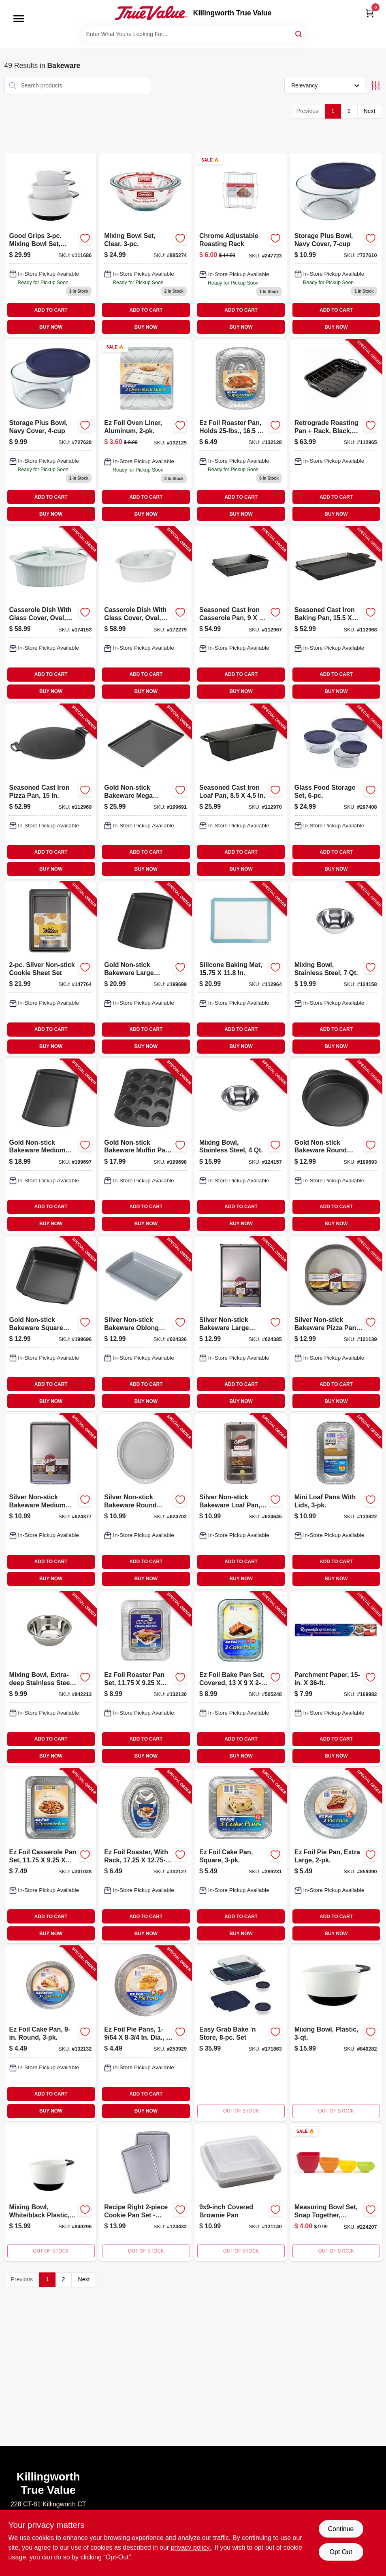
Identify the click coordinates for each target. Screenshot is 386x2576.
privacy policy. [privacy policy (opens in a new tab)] (191, 2547)
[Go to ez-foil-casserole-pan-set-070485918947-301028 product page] (50, 1856)
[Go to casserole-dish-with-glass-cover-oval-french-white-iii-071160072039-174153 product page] (50, 614)
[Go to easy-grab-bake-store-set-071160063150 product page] (240, 2033)
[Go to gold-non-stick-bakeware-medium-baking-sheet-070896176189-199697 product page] (50, 1146)
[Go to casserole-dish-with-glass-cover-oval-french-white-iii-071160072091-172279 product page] (145, 614)
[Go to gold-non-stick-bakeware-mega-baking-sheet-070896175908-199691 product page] (145, 791)
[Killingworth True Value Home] (151, 13)
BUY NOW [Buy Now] (50, 327)
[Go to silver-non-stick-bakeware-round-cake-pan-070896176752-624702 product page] (145, 1501)
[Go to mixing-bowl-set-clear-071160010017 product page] (145, 245)
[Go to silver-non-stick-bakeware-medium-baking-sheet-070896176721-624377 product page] (50, 1501)
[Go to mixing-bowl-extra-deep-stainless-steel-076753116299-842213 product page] (50, 1679)
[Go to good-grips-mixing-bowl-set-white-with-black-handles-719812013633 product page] (50, 245)
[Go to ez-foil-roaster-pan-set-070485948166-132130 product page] (145, 1679)
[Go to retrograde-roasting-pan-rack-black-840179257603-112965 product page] (336, 432)
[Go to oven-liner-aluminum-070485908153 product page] (145, 432)
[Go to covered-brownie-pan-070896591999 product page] (240, 2192)
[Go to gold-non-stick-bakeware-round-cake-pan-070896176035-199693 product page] (336, 1146)
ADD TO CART (51, 310)
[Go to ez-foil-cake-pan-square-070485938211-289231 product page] (240, 1856)
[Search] (299, 33)
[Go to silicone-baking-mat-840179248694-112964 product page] (240, 969)
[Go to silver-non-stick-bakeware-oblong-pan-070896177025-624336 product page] (145, 1324)
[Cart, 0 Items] (370, 13)
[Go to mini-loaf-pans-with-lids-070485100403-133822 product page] (336, 1501)
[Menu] (18, 18)
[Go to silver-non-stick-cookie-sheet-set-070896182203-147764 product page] (50, 969)
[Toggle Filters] (375, 85)
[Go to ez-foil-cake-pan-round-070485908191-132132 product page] (50, 2033)
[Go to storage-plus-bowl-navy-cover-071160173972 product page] (336, 245)
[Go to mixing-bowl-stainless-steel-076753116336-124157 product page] (240, 1146)
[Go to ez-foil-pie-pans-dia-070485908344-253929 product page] (145, 2033)
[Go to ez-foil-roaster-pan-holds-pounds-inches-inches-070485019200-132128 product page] (240, 432)
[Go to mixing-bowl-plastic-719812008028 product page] (336, 2033)
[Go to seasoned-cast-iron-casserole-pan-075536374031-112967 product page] (240, 614)
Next (369, 111)
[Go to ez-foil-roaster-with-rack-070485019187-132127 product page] (145, 1856)
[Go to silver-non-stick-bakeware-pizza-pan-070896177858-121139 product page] (336, 1324)
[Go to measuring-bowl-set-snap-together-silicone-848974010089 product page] (336, 2192)
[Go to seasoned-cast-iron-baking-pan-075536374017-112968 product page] (336, 614)
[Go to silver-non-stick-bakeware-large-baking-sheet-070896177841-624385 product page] (240, 1324)
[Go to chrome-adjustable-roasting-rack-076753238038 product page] (240, 245)
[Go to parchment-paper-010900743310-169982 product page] (336, 1679)
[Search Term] (193, 34)
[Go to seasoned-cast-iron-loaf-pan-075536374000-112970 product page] (240, 791)
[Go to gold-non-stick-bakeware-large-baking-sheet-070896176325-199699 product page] (145, 969)
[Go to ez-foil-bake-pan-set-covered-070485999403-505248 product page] (240, 1679)
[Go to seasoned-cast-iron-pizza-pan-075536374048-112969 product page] (50, 791)
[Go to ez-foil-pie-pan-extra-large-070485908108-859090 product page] (336, 1856)
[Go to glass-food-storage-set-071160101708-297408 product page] (336, 791)
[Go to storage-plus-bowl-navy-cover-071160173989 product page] (50, 432)
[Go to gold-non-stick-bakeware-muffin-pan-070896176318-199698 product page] (145, 1146)
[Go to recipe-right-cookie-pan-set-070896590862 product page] (145, 2192)
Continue (341, 2528)
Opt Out (340, 2551)
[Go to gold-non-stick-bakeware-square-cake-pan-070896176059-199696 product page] (50, 1324)
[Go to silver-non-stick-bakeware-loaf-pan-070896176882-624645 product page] (240, 1501)
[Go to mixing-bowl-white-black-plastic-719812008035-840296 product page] (50, 2192)
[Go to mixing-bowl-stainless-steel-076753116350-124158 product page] (336, 969)
